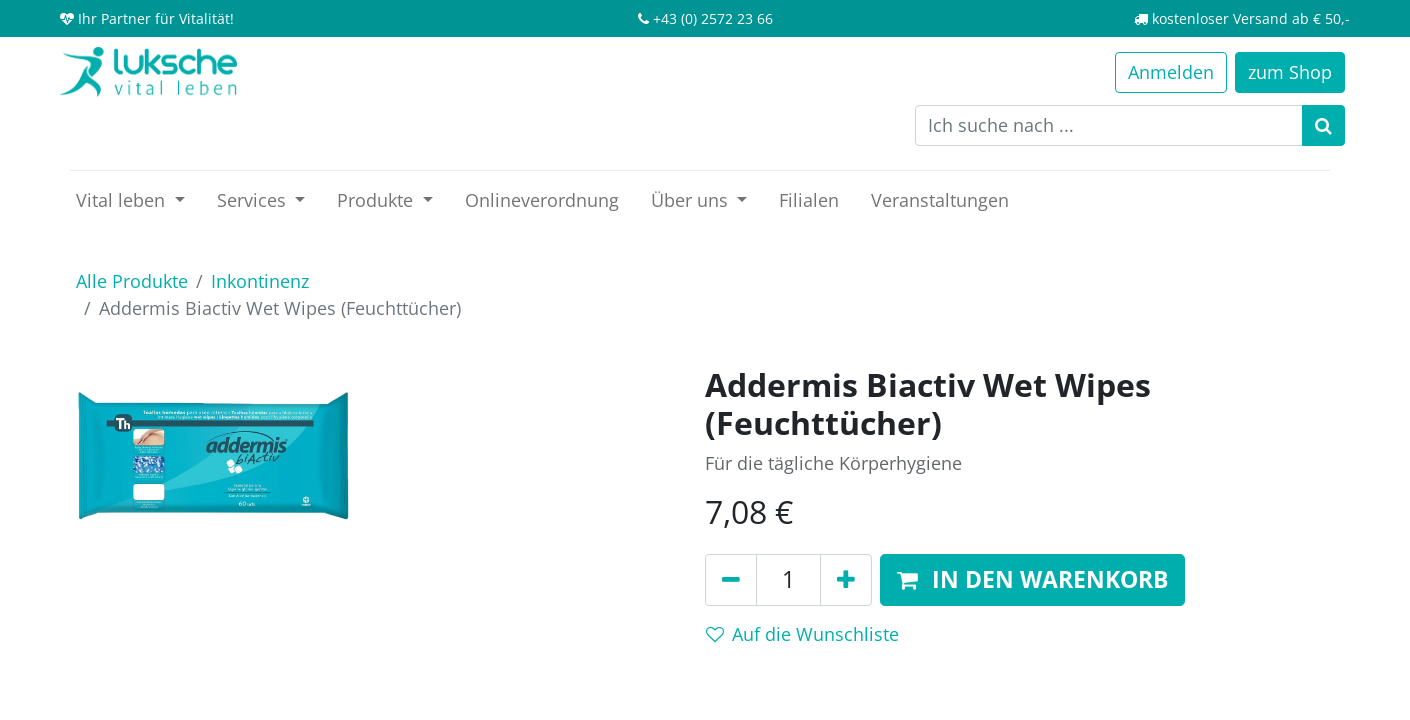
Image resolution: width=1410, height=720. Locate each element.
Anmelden (1171, 72)
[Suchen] (1323, 125)
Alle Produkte (132, 281)
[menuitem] (542, 200)
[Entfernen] (731, 580)
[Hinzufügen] (846, 580)
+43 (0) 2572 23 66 (713, 18)
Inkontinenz (260, 281)
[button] (1032, 580)
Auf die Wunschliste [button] (802, 634)
